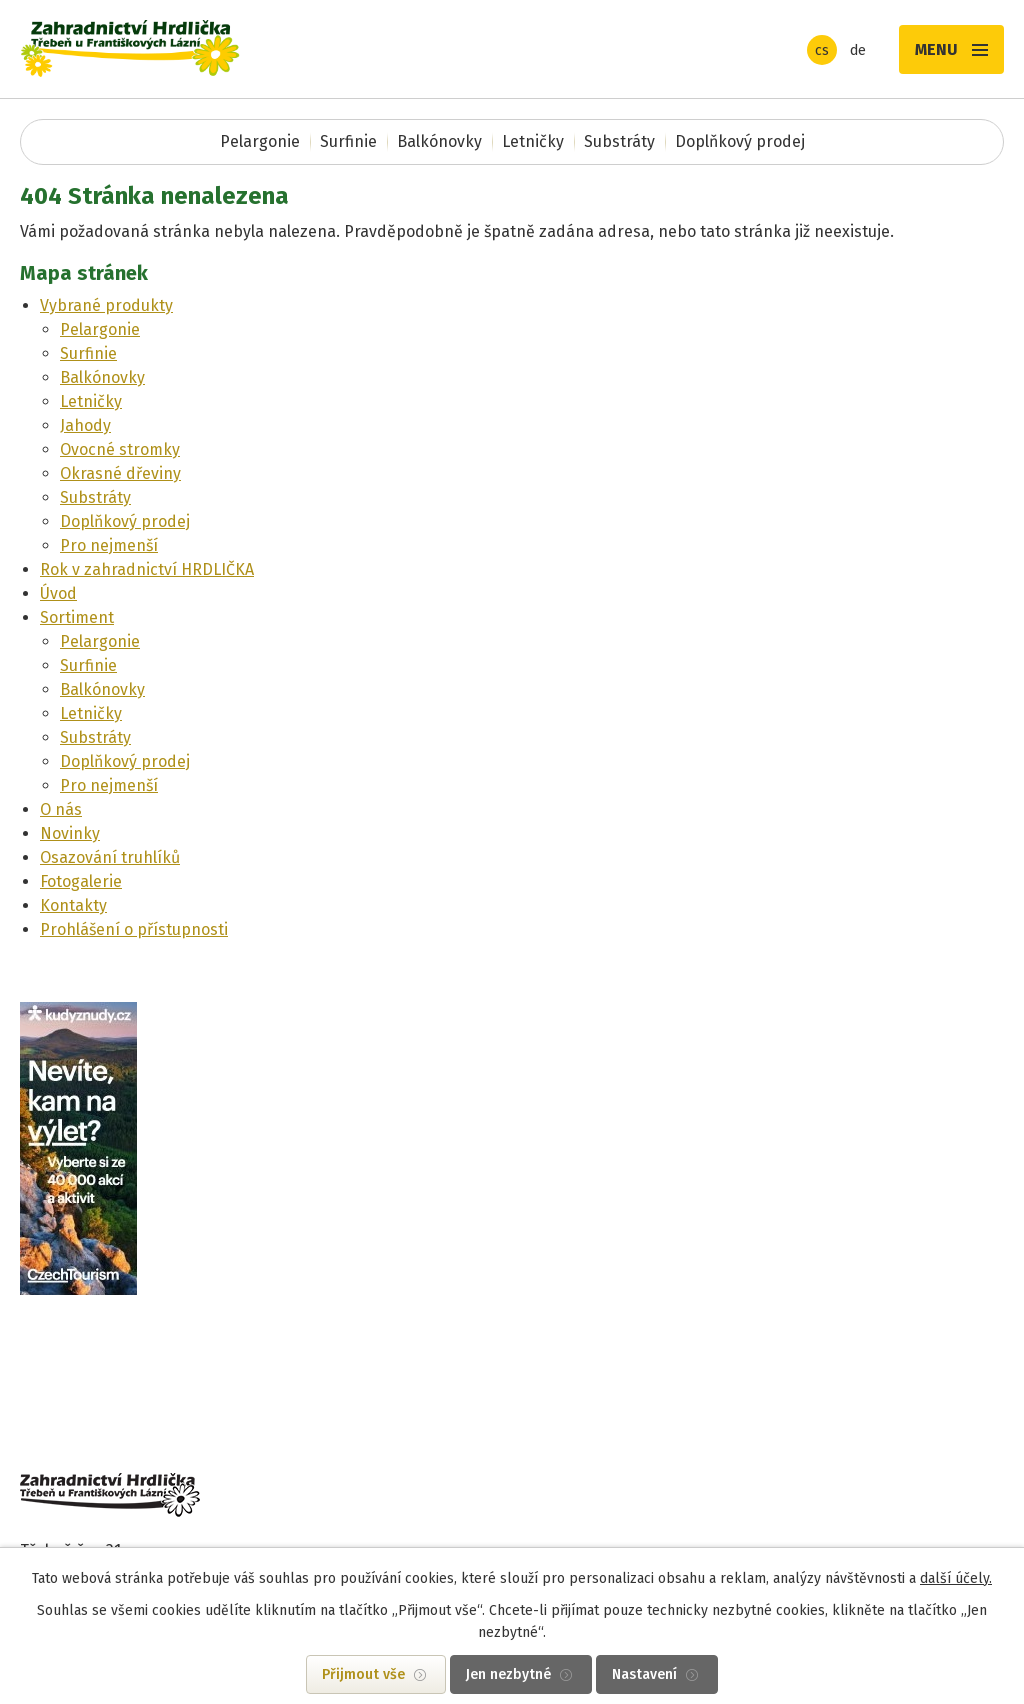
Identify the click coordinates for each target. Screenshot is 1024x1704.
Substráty (619, 141)
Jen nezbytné (508, 1674)
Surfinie (348, 141)
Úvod (58, 593)
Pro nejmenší (109, 545)
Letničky (533, 141)
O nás (61, 809)
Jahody (85, 425)
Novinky (70, 833)
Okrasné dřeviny (120, 473)
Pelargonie (260, 141)
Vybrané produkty (106, 305)
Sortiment (77, 617)
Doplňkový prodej (740, 141)
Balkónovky (439, 141)
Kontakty (73, 905)
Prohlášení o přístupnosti (134, 929)
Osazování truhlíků (110, 857)
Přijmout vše (363, 1674)
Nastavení (644, 1674)
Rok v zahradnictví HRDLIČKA (147, 569)
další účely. (956, 1578)
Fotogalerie (81, 881)
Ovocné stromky (120, 449)
